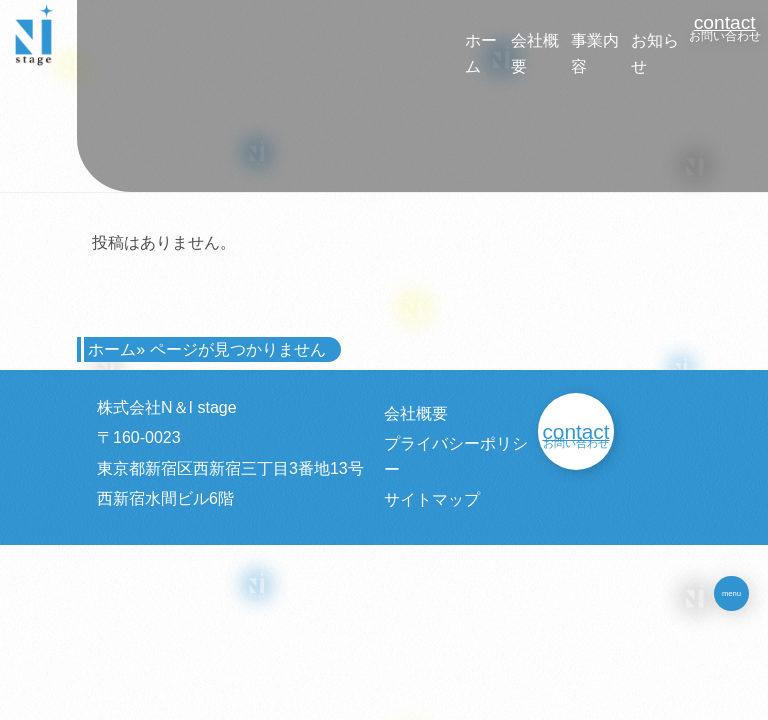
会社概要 (416, 413)
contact (725, 22)
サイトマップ (432, 499)
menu (731, 593)
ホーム (112, 349)
